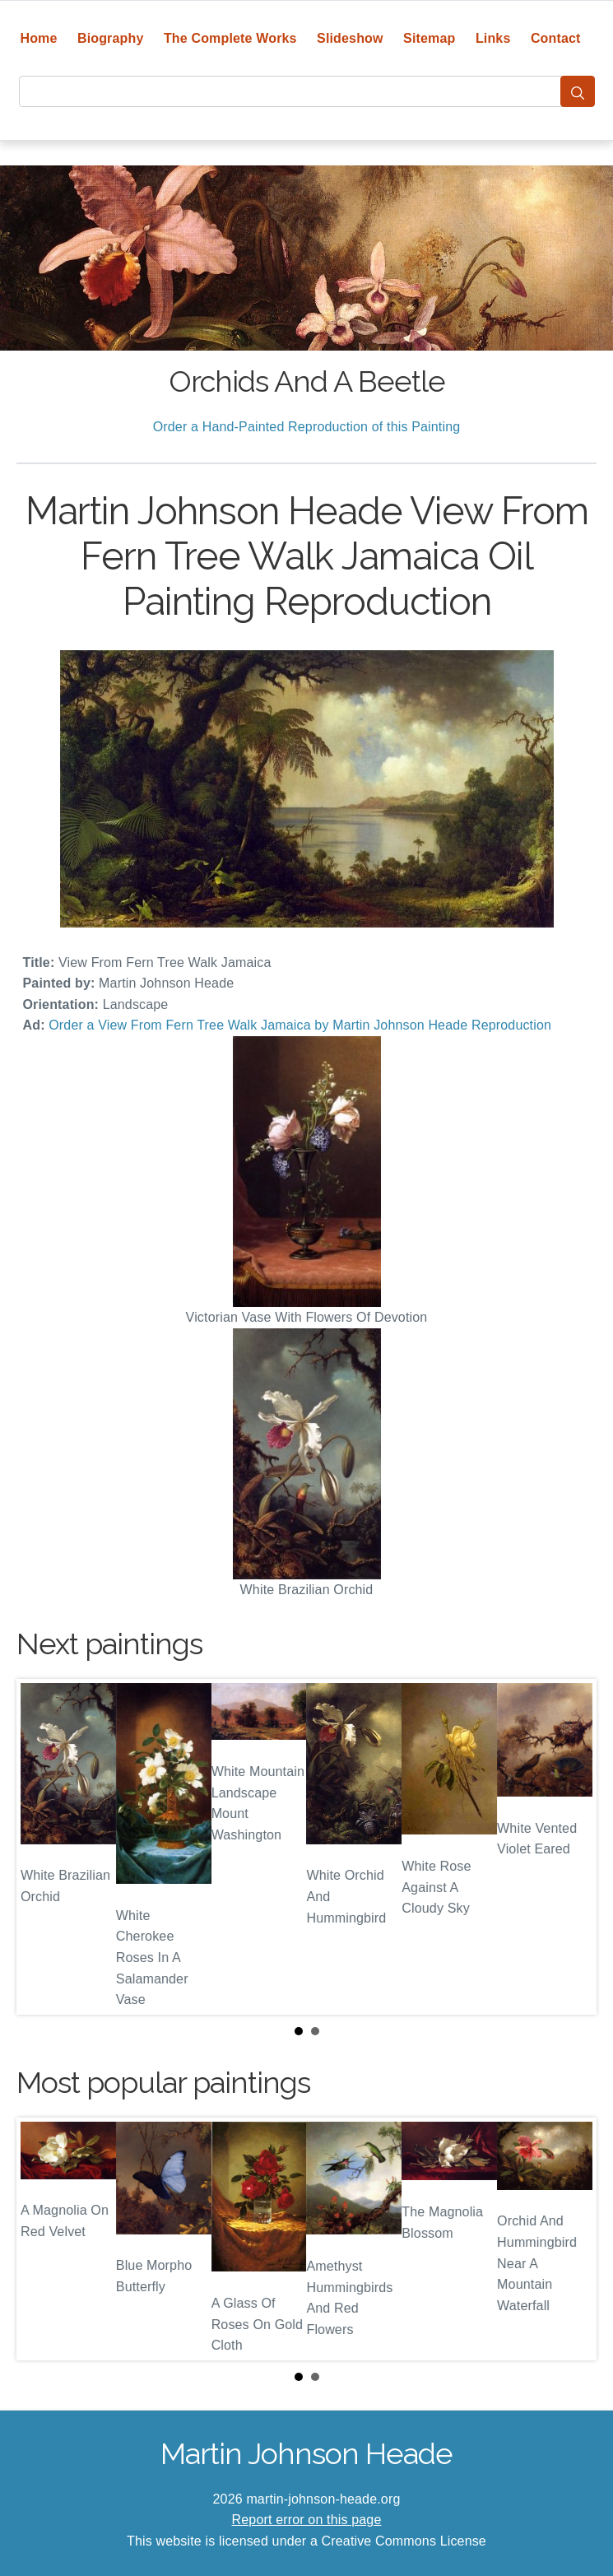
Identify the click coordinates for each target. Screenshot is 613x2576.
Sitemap (429, 38)
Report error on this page (307, 2520)
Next (571, 1847)
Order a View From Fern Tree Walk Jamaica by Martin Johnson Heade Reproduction (300, 1025)
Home (38, 38)
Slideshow (350, 38)
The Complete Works (230, 38)
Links (493, 38)
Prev (42, 1847)
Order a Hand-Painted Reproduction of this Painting (307, 427)
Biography (110, 38)
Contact (556, 38)
